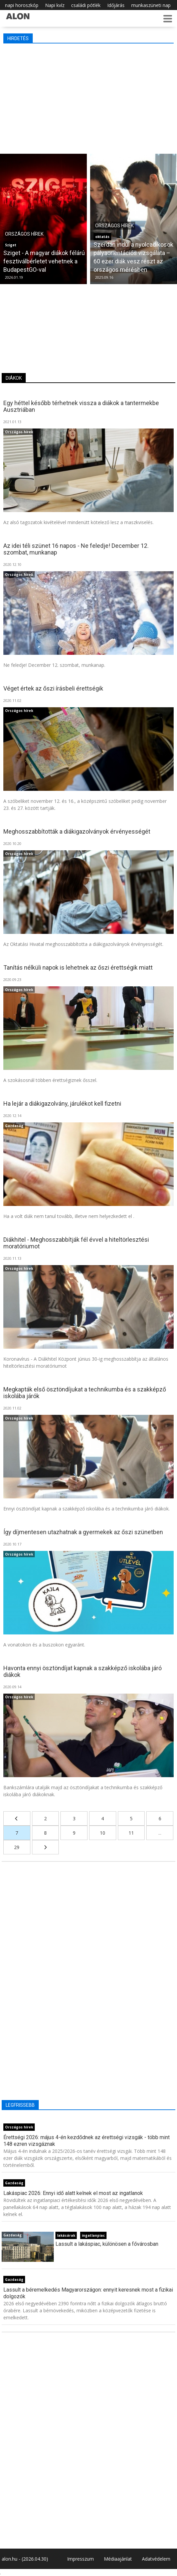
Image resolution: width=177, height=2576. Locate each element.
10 (102, 1833)
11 (131, 1833)
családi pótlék (86, 5)
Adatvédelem (156, 2559)
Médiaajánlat (118, 2559)
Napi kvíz (54, 5)
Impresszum (80, 2559)
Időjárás (116, 5)
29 (16, 1847)
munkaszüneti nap (151, 5)
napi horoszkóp (21, 5)
